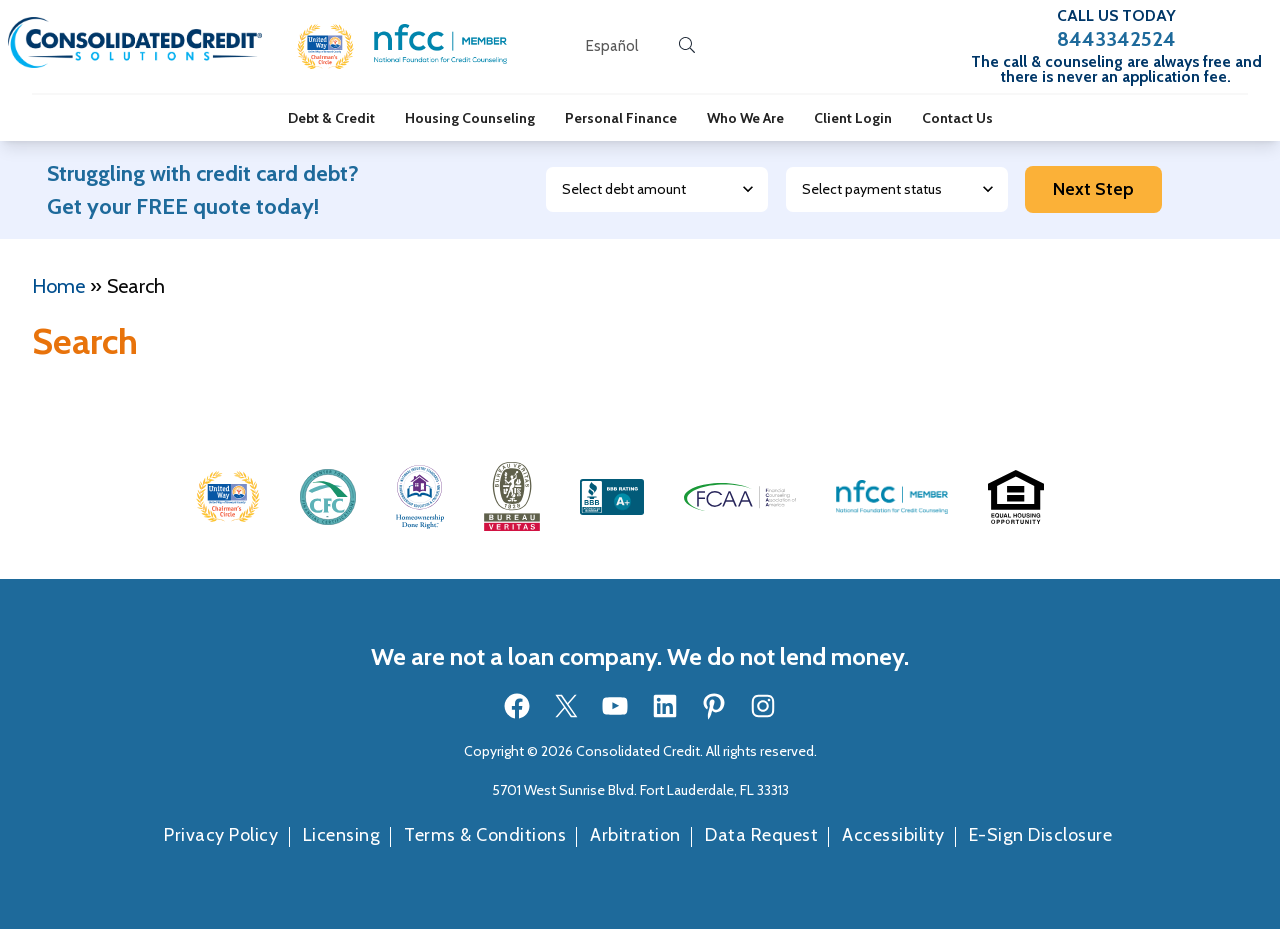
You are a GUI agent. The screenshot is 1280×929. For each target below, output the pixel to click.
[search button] (687, 46)
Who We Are (745, 118)
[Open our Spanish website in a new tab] (612, 46)
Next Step (1093, 189)
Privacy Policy (221, 835)
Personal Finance (621, 118)
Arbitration (635, 835)
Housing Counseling (470, 118)
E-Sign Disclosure (1041, 835)
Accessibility (893, 835)
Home (58, 286)
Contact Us (957, 118)
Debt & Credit (331, 118)
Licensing (342, 835)
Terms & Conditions (485, 835)
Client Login (853, 118)
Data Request (761, 835)
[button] (325, 46)
